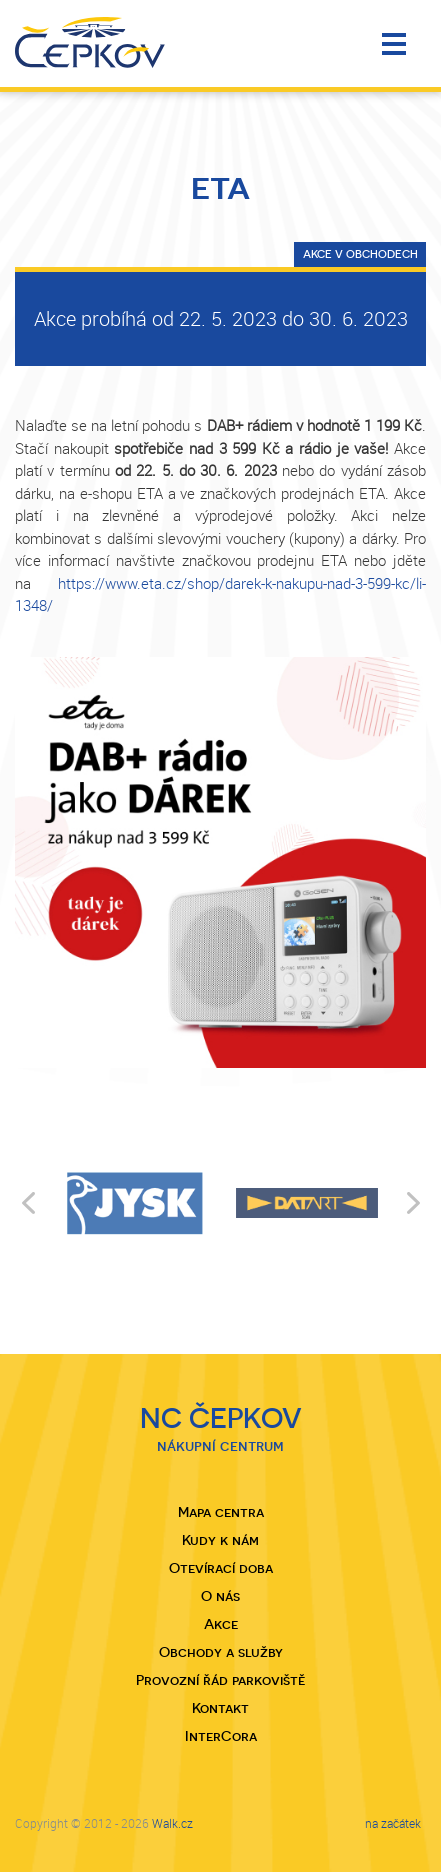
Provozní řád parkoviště (220, 1680)
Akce (221, 1624)
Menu (394, 44)
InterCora (221, 1736)
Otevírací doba (221, 1568)
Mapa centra (221, 1512)
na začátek (393, 1823)
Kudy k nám (220, 1540)
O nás (220, 1596)
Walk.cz (172, 1823)
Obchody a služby (221, 1652)
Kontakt (220, 1708)
